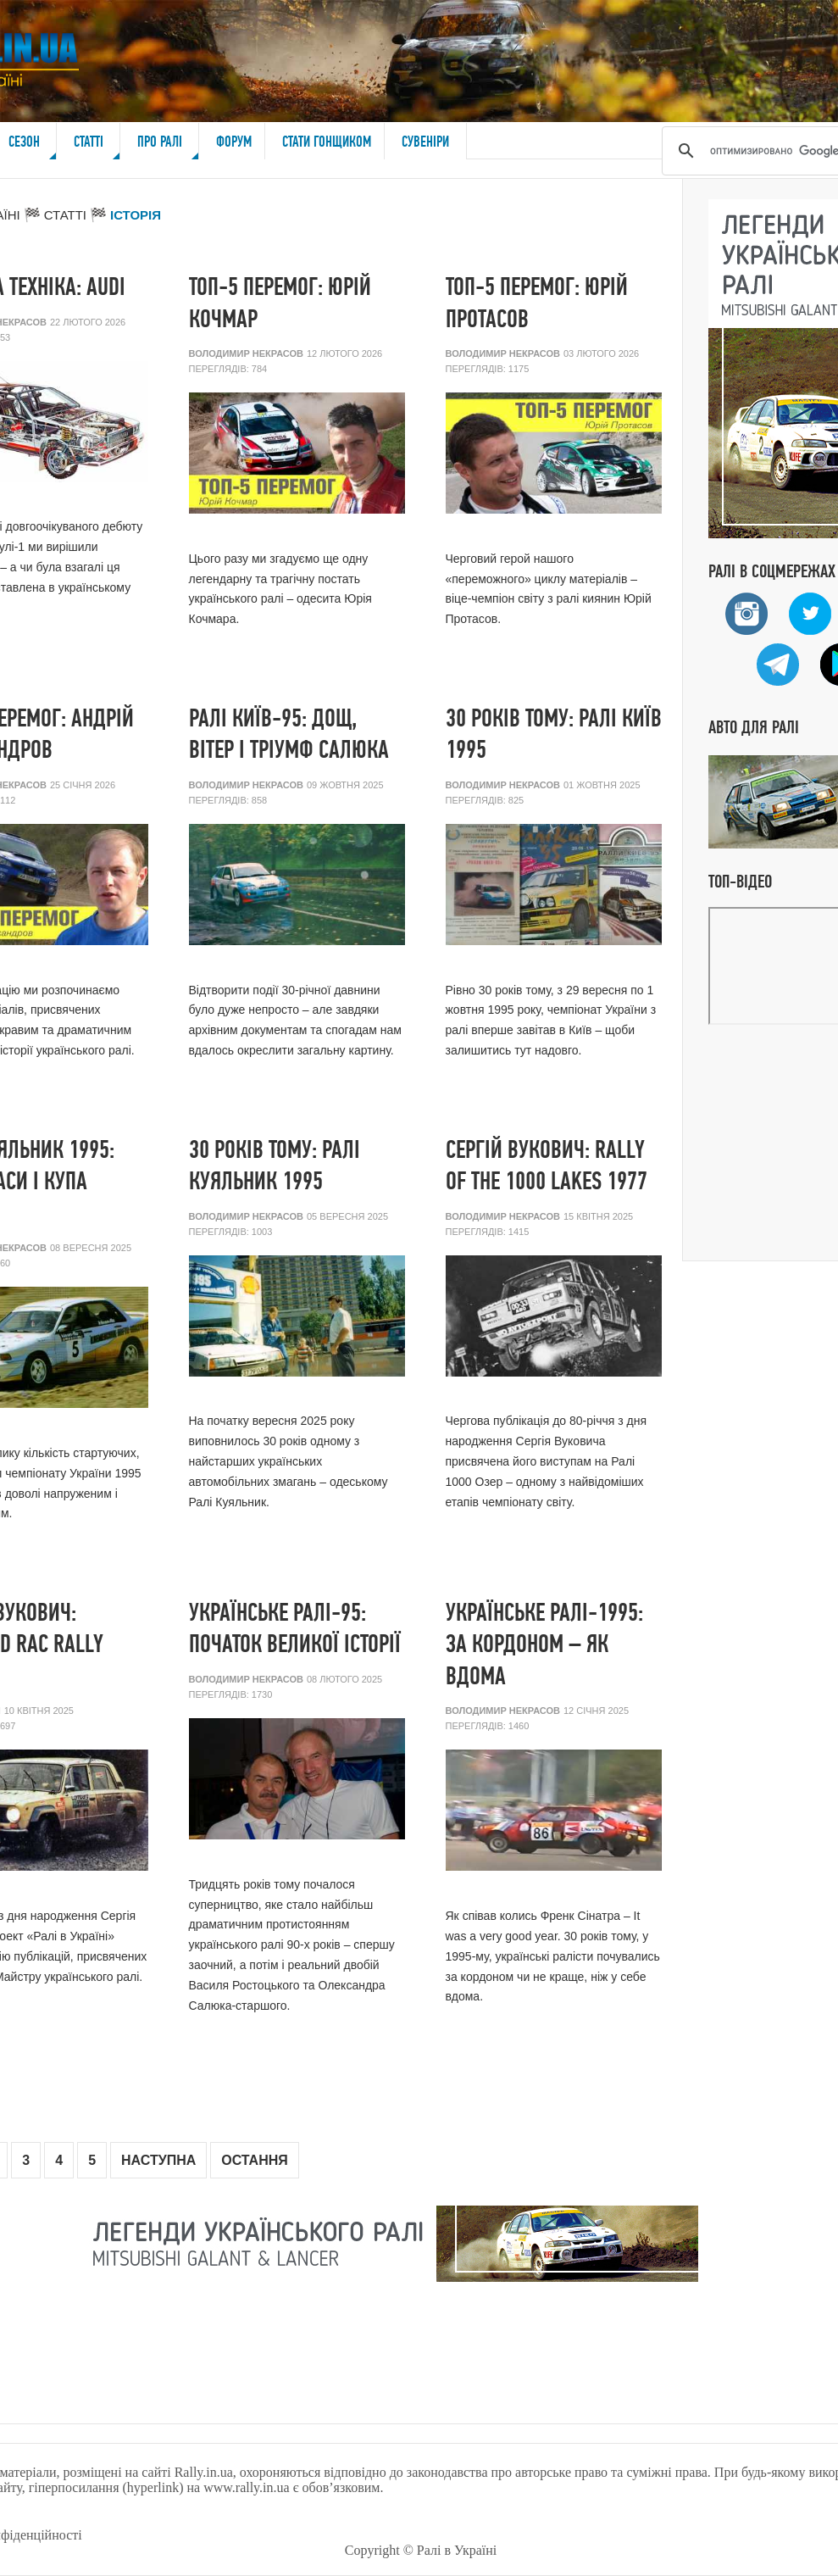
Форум (234, 141)
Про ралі (168, 145)
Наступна (158, 2160)
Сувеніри (425, 141)
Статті (97, 145)
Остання (254, 2160)
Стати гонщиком (326, 141)
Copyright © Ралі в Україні (421, 2550)
